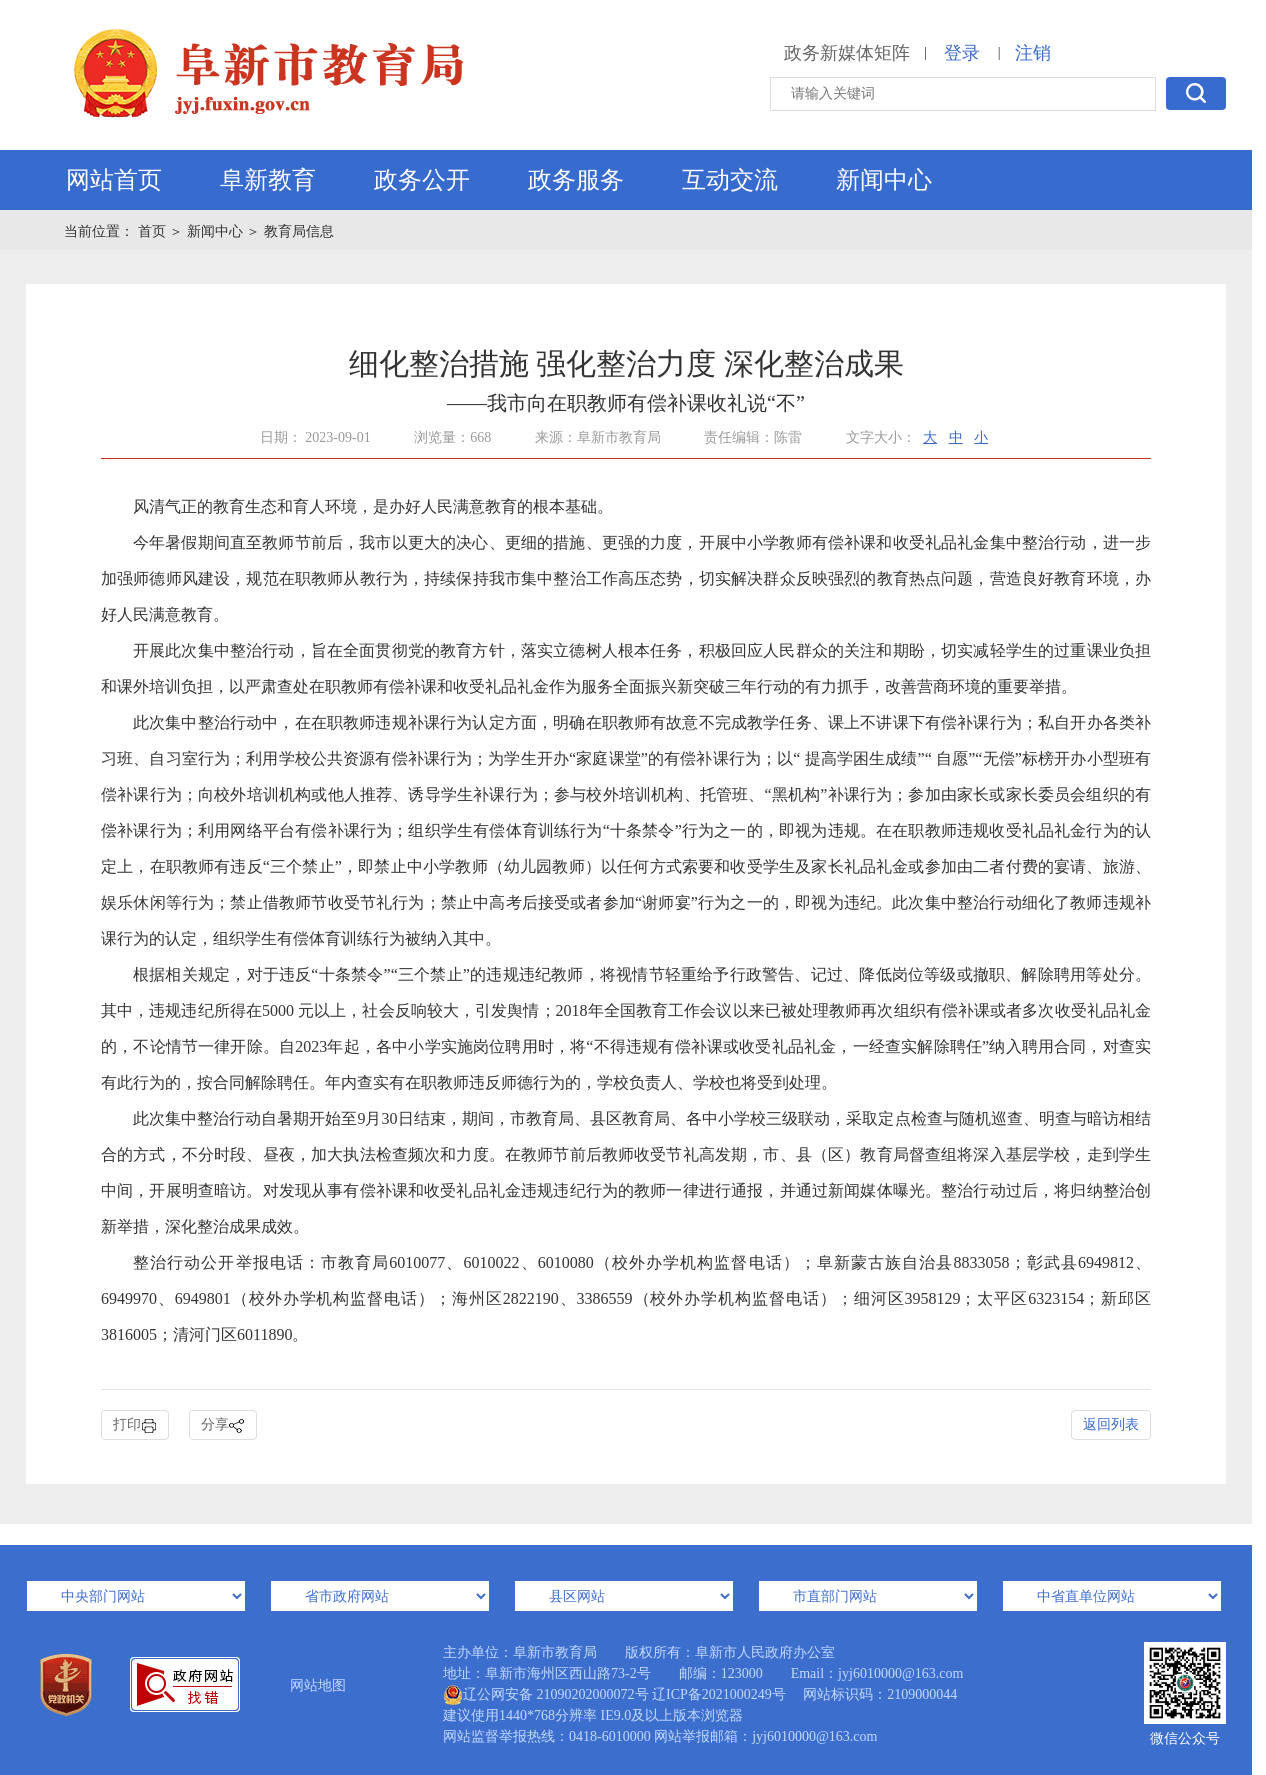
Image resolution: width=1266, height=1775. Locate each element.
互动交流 (730, 180)
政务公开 (422, 180)
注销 (1033, 53)
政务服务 (576, 180)
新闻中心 (884, 180)
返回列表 (1111, 1424)
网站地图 (318, 1685)
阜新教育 (268, 180)
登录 (962, 53)
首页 (154, 231)
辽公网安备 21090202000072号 (546, 1695)
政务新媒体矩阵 (847, 53)
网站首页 (114, 180)
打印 (135, 1425)
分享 (223, 1425)
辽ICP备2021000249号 (719, 1694)
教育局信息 (299, 231)
